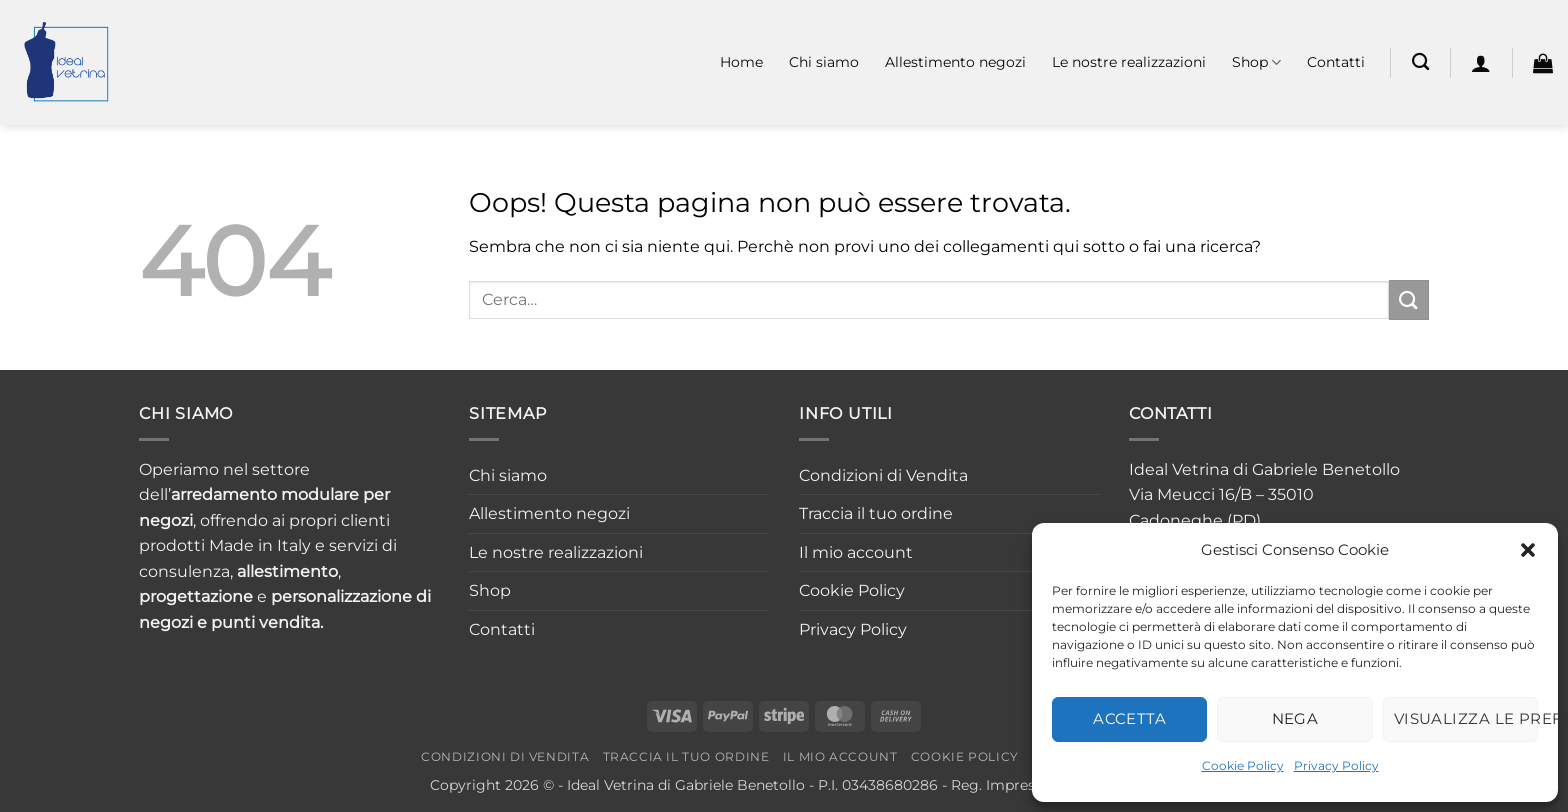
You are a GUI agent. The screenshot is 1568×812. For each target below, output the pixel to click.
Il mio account (856, 552)
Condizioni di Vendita (883, 475)
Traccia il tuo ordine (876, 513)
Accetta (1129, 718)
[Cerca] (1420, 62)
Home (741, 62)
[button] (1528, 550)
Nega (1295, 718)
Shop (1256, 62)
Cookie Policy (1243, 765)
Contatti (1336, 62)
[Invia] (1409, 299)
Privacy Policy (1336, 765)
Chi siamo (824, 62)
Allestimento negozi (955, 62)
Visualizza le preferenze (1466, 718)
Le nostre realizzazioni (1129, 62)
